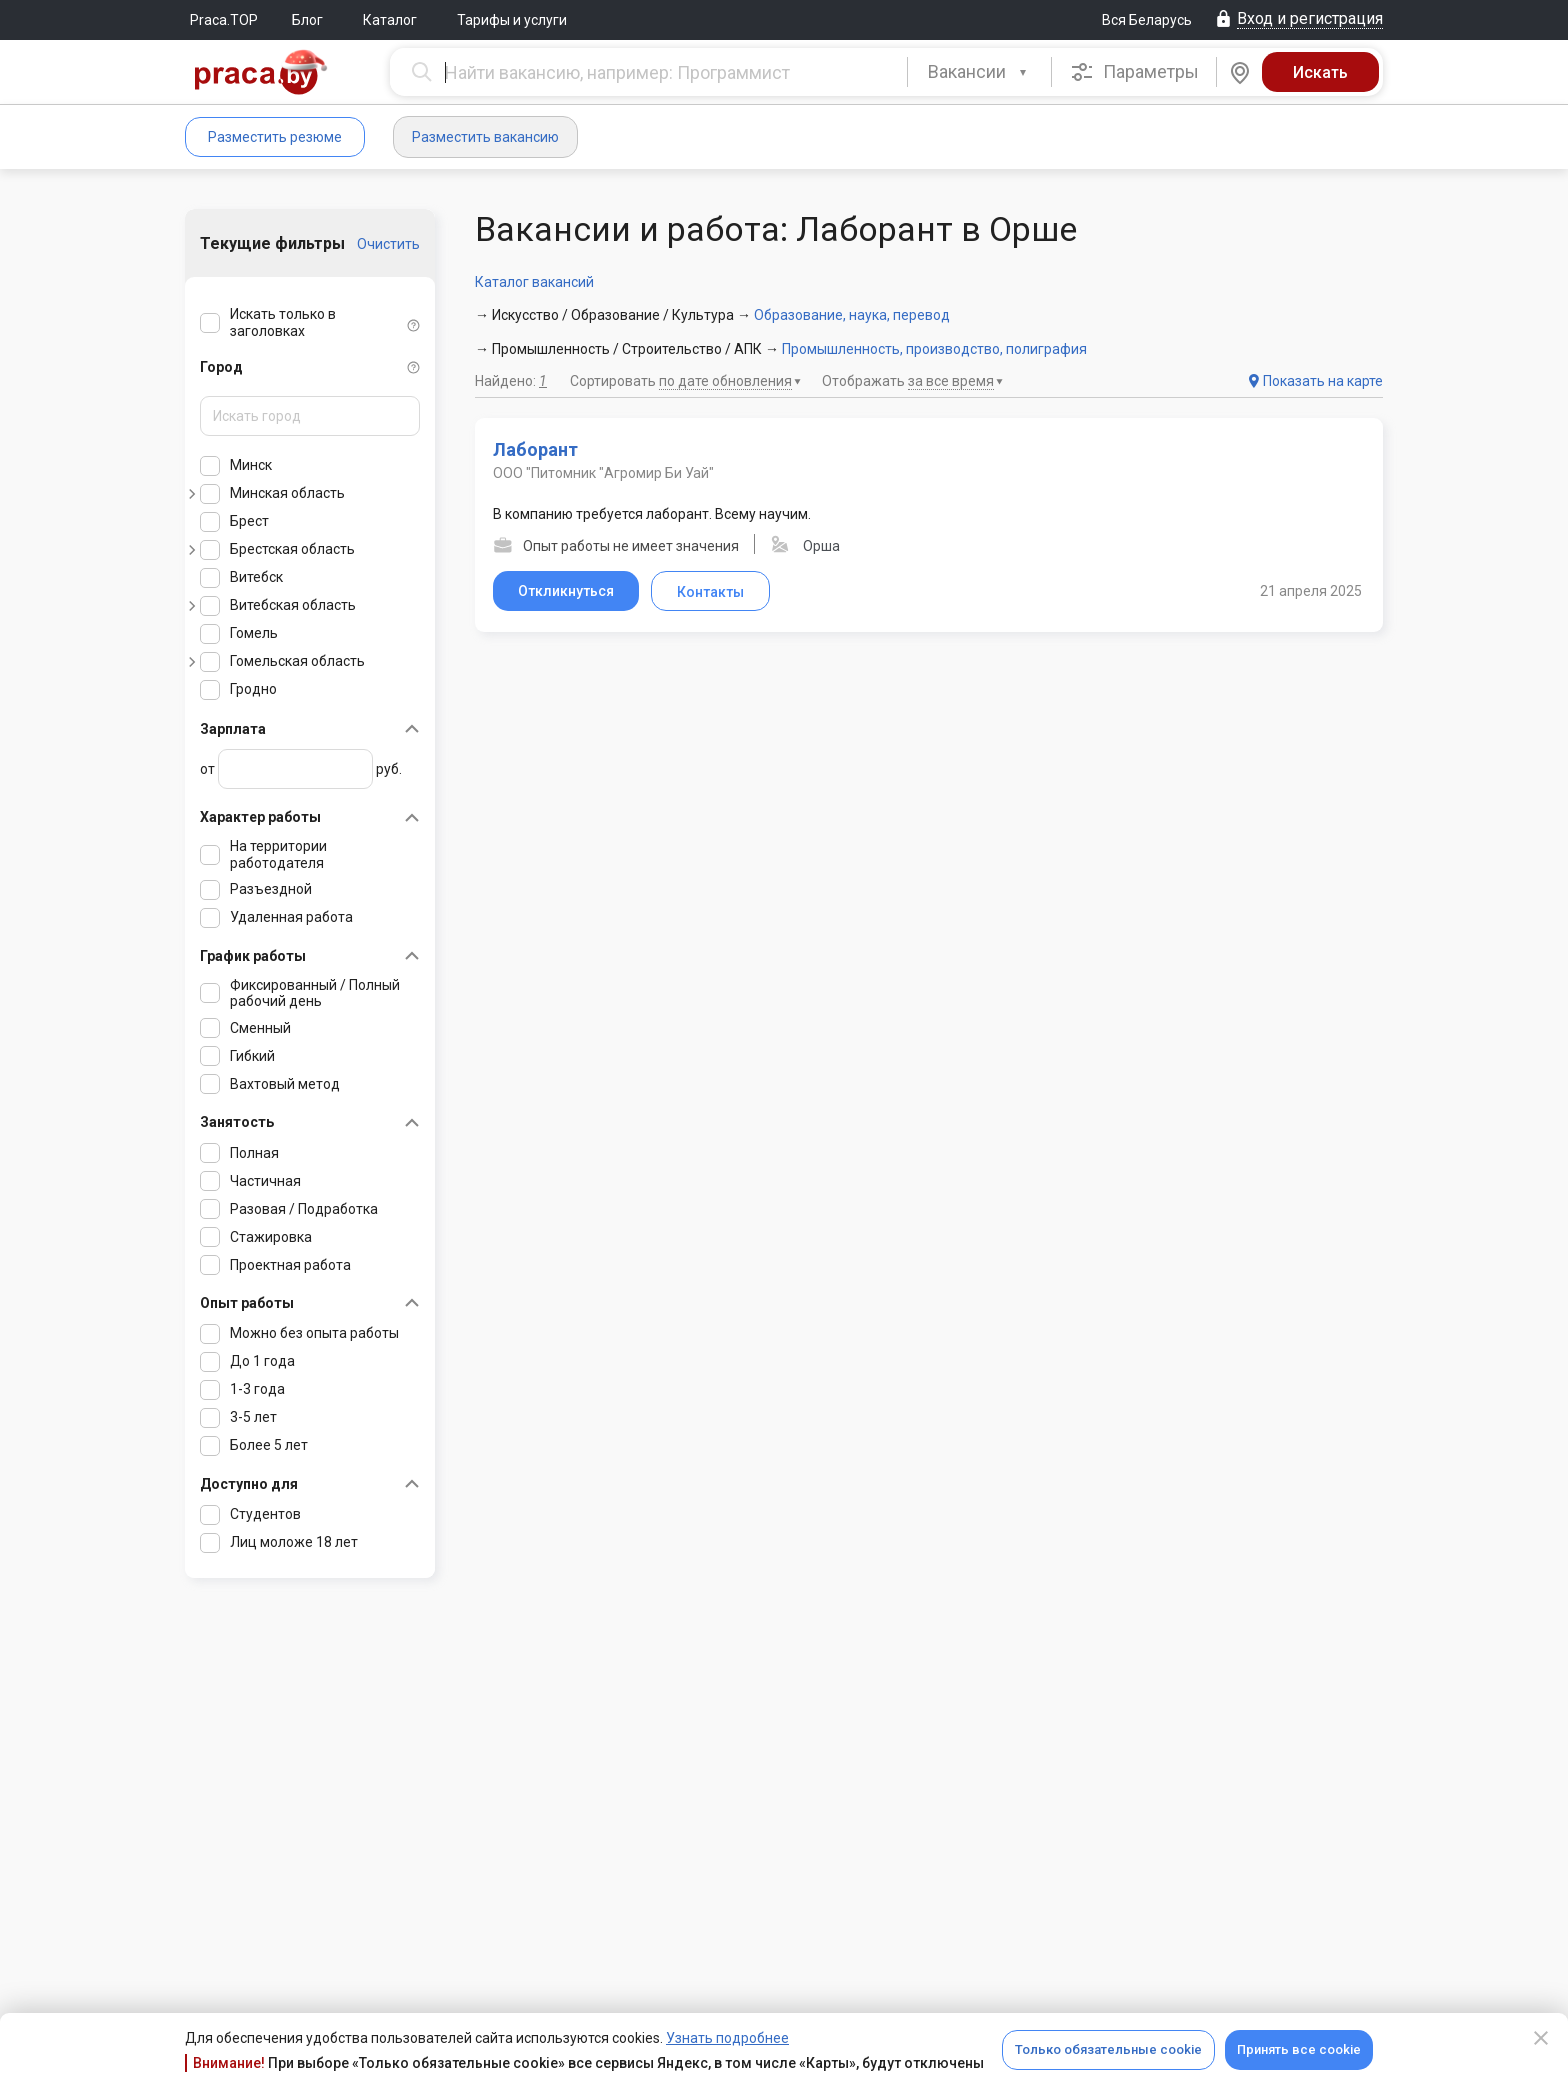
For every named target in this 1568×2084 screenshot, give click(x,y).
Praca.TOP (224, 20)
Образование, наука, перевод (852, 315)
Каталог (390, 20)
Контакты (710, 592)
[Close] (1541, 2038)
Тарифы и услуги (512, 20)
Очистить (388, 244)
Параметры (1134, 72)
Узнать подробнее (727, 2038)
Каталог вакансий (534, 282)
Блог (307, 20)
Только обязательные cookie (1108, 2049)
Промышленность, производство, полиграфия (934, 349)
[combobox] (979, 72)
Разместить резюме (275, 137)
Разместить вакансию (485, 137)
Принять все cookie (1299, 2049)
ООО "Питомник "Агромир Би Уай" (603, 473)
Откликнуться (566, 591)
